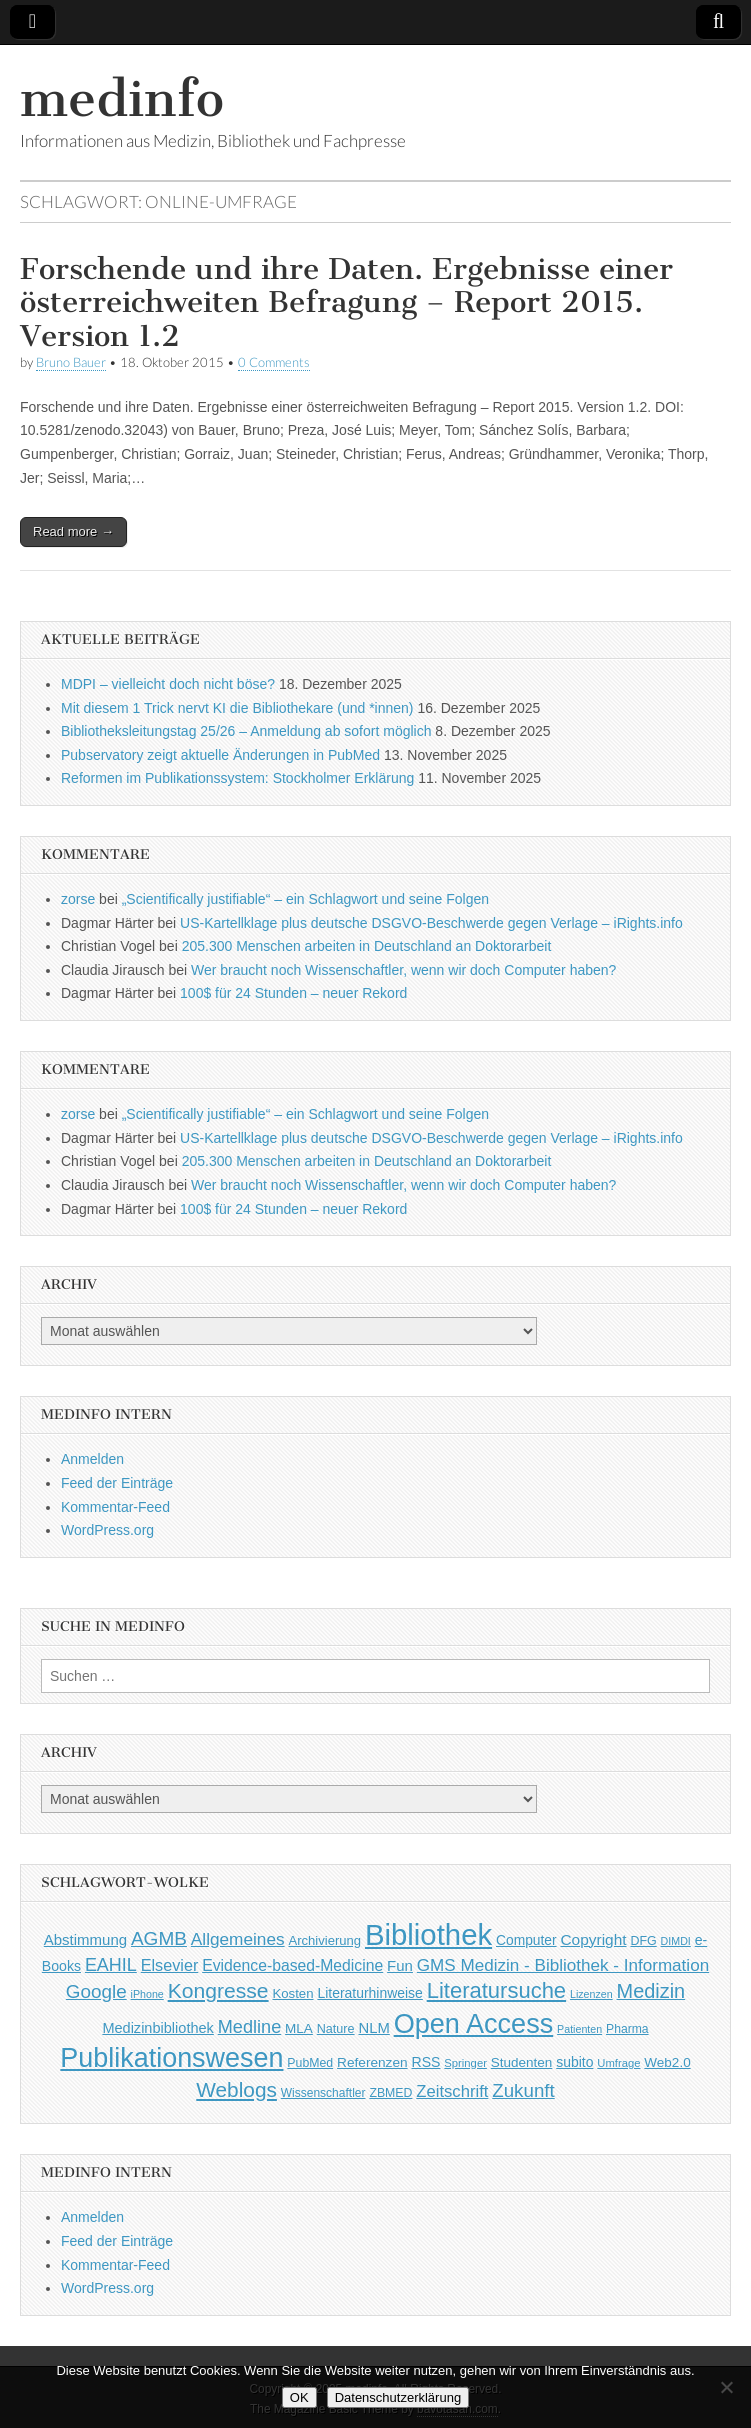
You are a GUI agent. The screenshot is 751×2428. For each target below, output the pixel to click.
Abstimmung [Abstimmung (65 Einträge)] (85, 1939)
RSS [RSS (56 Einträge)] (425, 2062)
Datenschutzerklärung (398, 2397)
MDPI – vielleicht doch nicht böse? (168, 684)
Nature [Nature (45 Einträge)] (336, 2029)
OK (299, 2397)
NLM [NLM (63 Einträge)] (373, 2028)
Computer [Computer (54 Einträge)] (526, 1940)
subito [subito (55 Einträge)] (574, 2062)
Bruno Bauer (71, 362)
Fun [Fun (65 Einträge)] (400, 1965)
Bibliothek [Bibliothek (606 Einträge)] (428, 1934)
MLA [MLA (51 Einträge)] (299, 2028)
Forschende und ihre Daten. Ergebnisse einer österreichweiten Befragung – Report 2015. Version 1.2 (346, 302)
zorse (78, 899)
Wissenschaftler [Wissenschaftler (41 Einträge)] (323, 2093)
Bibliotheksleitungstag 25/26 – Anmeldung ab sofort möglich (246, 731)
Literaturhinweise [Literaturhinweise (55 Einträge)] (369, 1993)
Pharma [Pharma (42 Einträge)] (627, 2029)
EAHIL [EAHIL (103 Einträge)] (111, 1965)
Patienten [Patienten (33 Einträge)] (579, 2029)
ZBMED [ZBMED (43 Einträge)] (390, 2093)
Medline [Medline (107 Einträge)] (249, 2027)
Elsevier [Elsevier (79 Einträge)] (170, 1965)
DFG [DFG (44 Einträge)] (643, 1941)
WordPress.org (107, 1530)
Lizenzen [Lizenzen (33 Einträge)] (591, 1994)
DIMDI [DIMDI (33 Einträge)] (676, 1941)
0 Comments (274, 362)
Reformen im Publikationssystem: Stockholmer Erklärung (237, 778)
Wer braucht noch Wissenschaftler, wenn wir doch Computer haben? (403, 970)
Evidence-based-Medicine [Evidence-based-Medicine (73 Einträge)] (292, 1965)
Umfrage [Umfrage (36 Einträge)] (618, 2063)
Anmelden (92, 1459)
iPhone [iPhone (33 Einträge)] (147, 1994)
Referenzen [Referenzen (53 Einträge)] (372, 2062)
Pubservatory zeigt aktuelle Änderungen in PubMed (220, 755)
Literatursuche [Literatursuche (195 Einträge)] (496, 1990)
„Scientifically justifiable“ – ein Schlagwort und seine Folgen (305, 899)
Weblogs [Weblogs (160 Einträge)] (236, 2089)
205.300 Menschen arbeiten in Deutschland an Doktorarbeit (367, 946)
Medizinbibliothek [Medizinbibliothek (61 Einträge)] (157, 2028)
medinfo (122, 98)
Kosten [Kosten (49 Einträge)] (292, 1993)
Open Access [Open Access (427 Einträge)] (474, 2023)
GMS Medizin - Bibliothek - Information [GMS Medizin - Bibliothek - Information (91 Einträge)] (563, 1965)
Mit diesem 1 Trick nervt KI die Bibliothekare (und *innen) (237, 708)
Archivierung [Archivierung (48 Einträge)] (325, 1940)
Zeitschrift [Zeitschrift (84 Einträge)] (452, 2091)
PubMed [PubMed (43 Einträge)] (310, 2063)
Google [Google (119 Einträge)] (96, 1991)
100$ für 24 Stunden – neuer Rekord (293, 993)
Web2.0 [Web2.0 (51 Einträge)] (667, 2062)
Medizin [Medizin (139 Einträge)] (651, 1991)
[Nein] (726, 2387)
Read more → (73, 531)
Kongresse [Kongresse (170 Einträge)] (218, 1990)
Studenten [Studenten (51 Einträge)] (522, 2062)
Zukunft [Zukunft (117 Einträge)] (523, 2090)
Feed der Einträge (117, 1483)
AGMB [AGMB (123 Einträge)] (159, 1938)
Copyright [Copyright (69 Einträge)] (593, 1939)
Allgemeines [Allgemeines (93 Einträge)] (238, 1939)
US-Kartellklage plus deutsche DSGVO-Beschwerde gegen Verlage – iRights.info (431, 923)
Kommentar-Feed (115, 1507)
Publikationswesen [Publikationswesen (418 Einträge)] (171, 2058)
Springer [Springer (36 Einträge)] (465, 2063)
